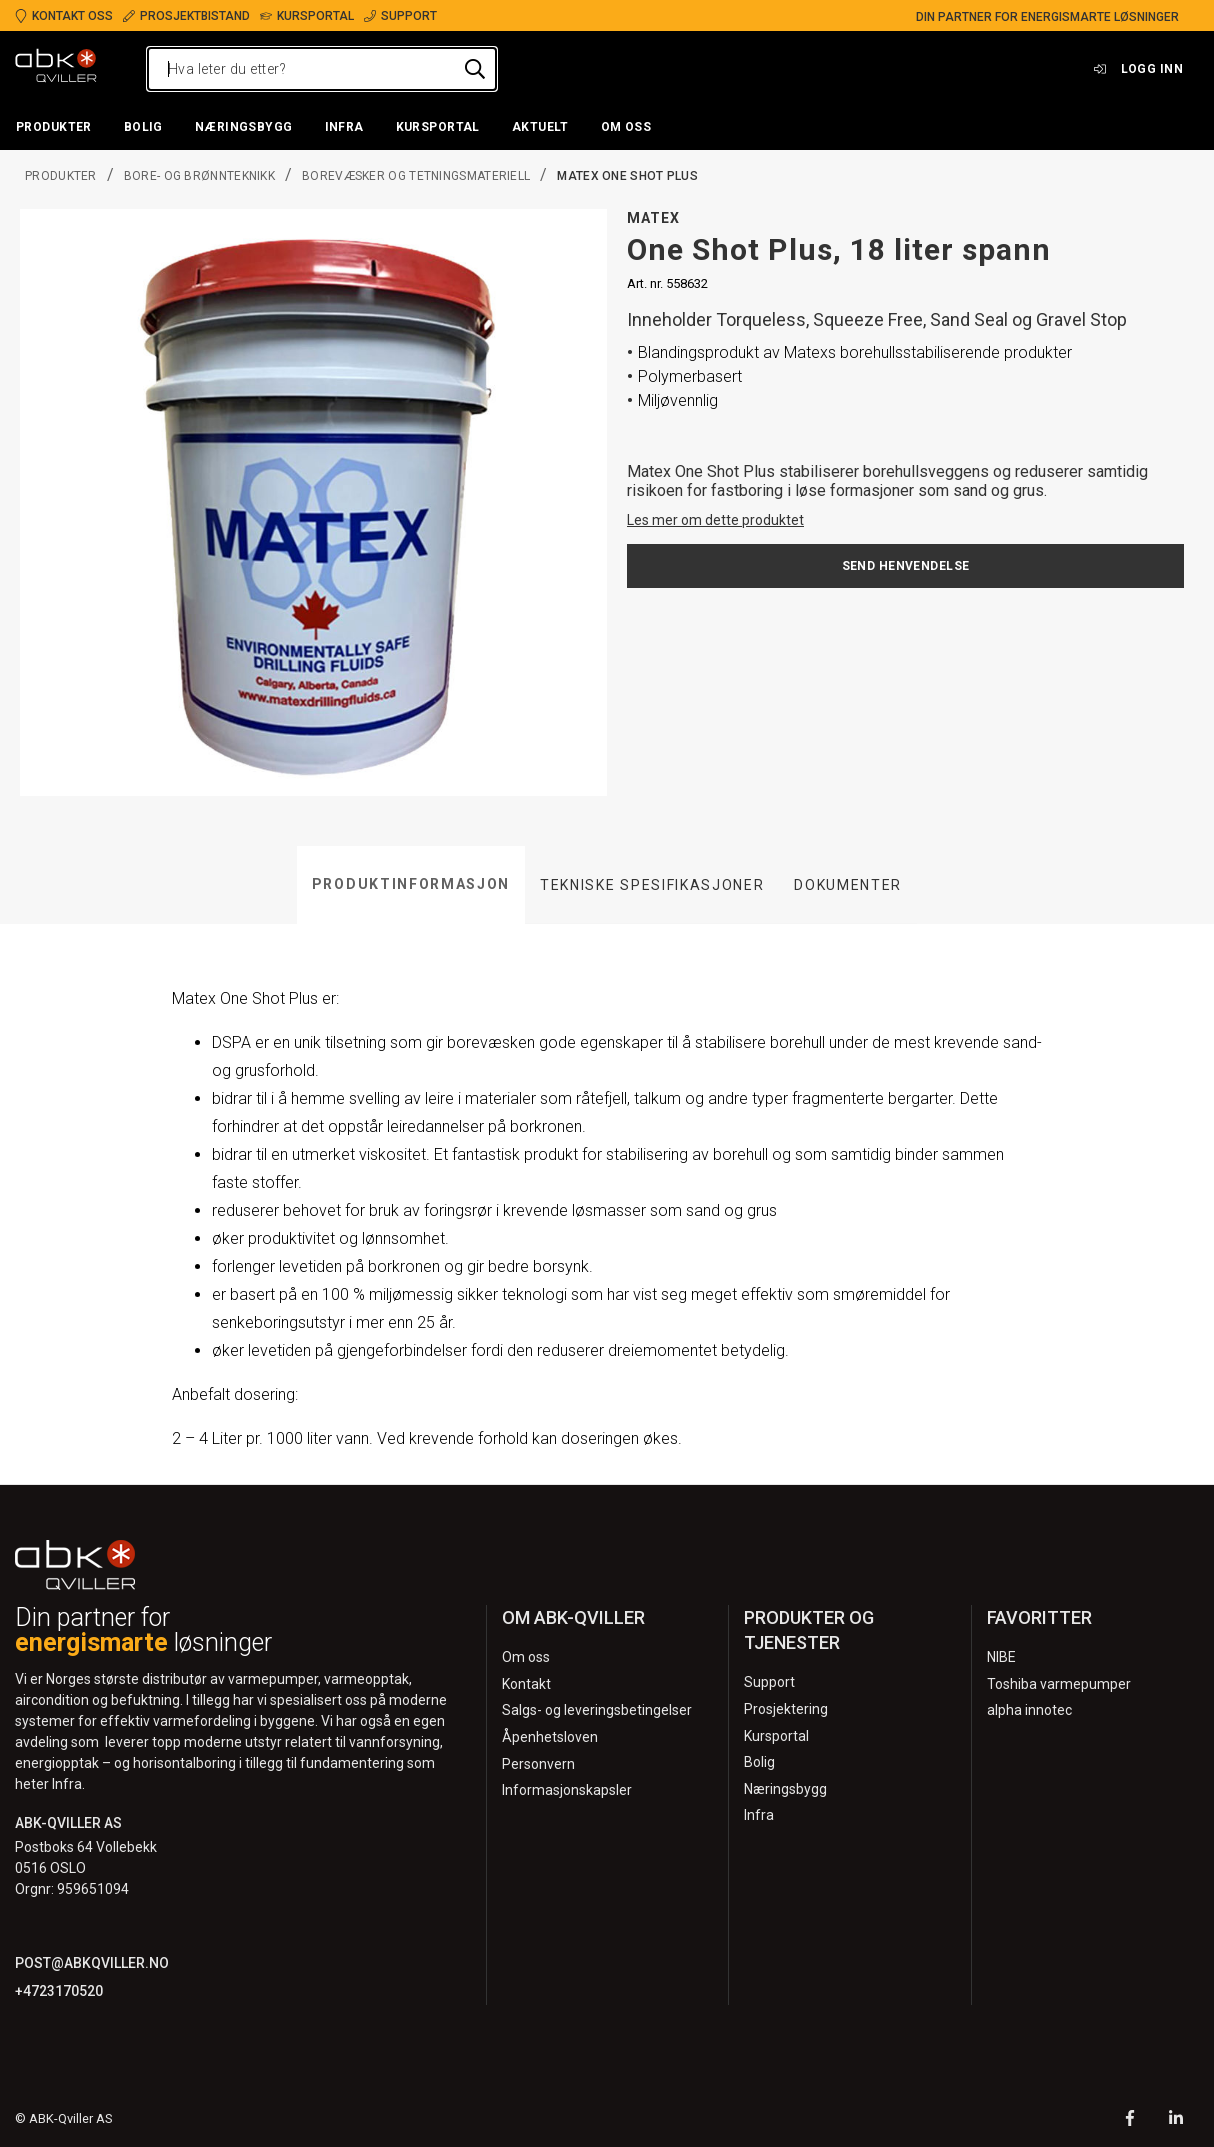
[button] (54, 128)
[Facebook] (1130, 2120)
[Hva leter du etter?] (322, 69)
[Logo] (56, 69)
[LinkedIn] (1176, 2120)
